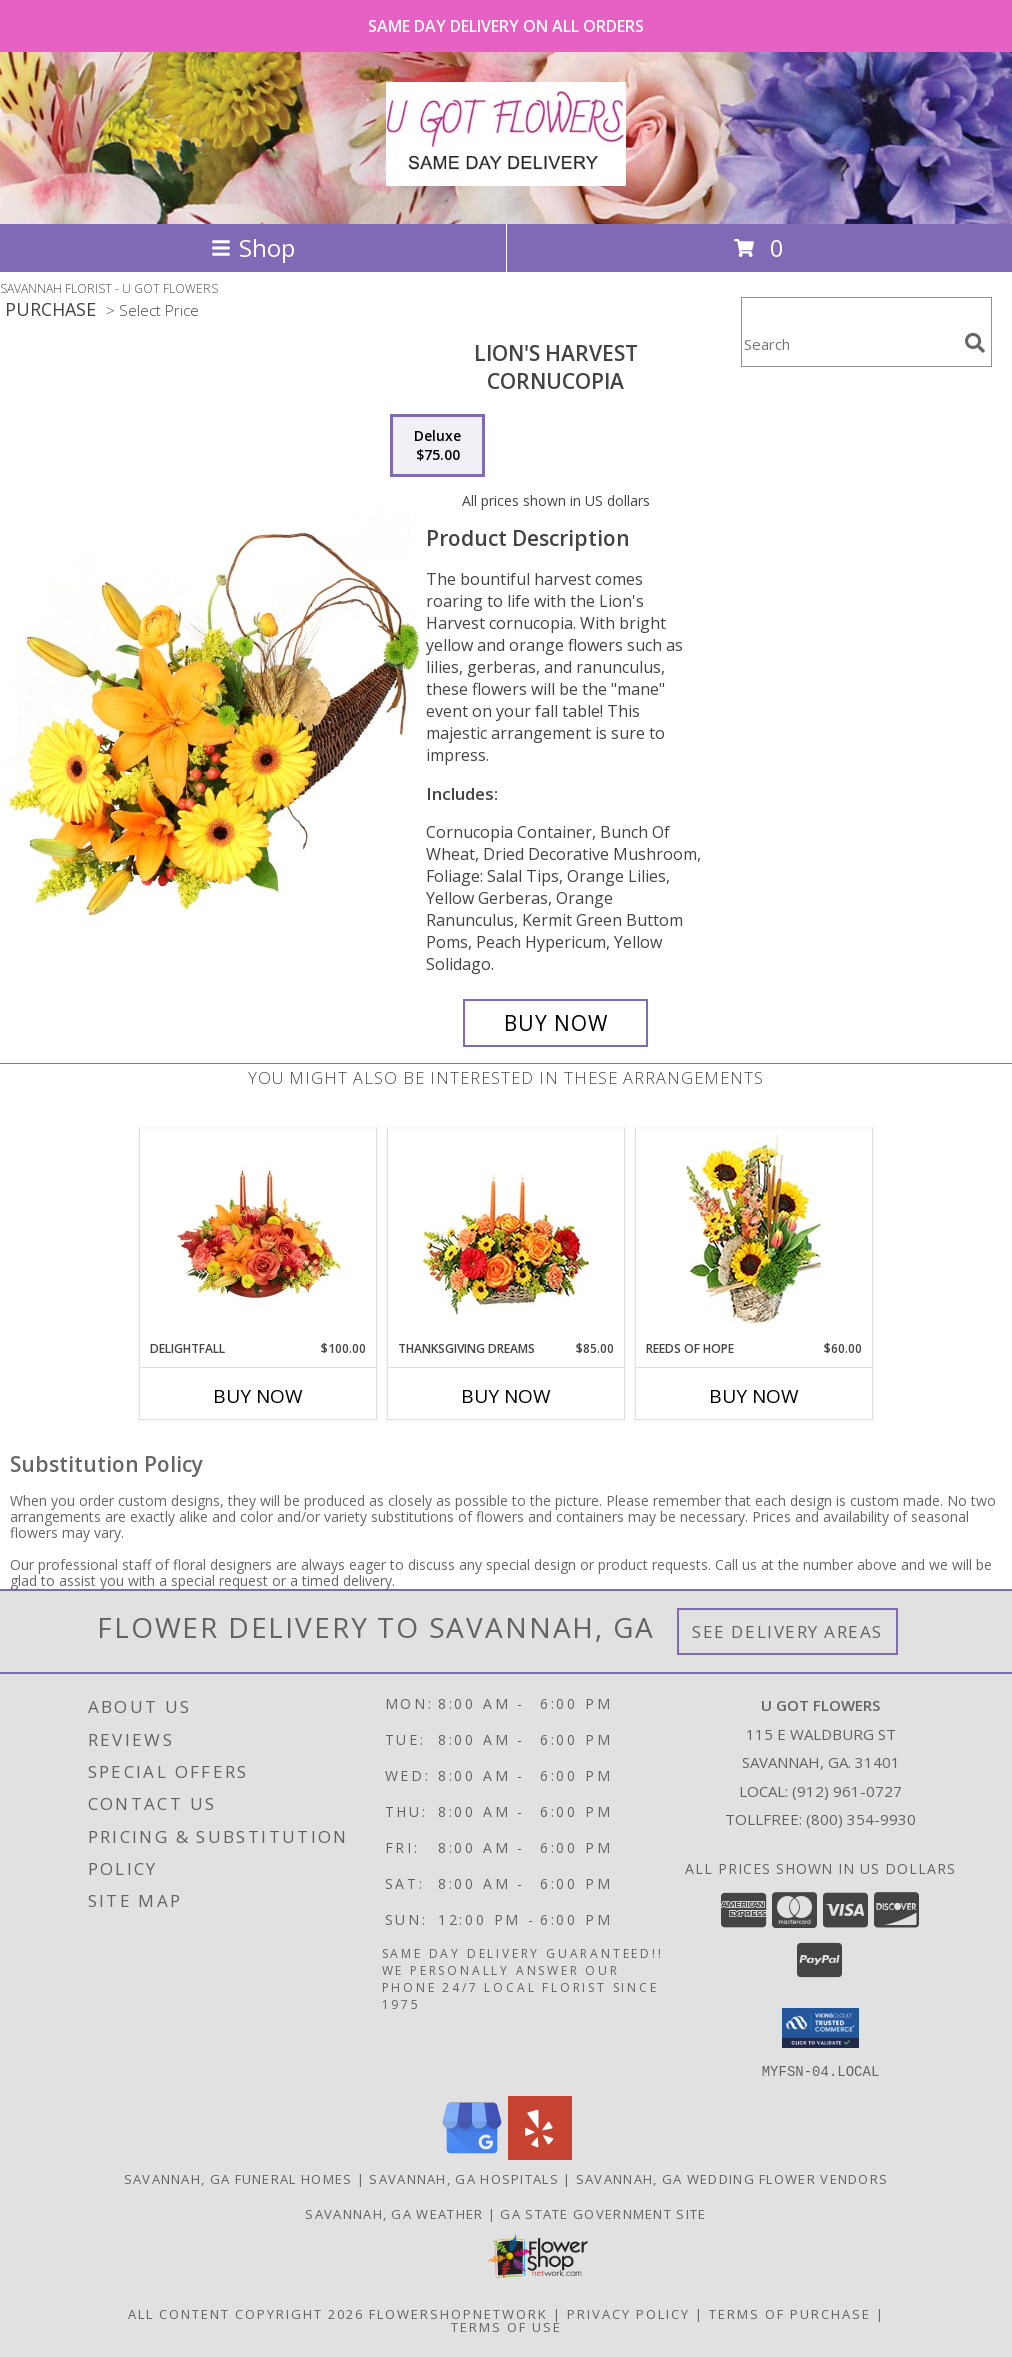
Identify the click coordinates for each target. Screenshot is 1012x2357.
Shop (253, 247)
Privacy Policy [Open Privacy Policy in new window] (628, 2313)
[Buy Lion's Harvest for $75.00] (555, 1023)
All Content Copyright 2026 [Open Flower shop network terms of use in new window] (246, 2313)
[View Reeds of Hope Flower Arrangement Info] (754, 1234)
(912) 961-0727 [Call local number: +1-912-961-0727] (847, 1791)
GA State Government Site (603, 2213)
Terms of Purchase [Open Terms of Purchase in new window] (790, 2313)
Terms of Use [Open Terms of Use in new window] (506, 2326)
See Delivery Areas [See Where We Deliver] (787, 1631)
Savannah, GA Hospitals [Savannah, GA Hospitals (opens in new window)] (464, 2178)
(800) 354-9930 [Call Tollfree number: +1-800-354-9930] (861, 1819)
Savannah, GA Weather (394, 2213)
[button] (820, 2028)
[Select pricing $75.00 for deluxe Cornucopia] (437, 446)
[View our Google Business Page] (472, 2153)
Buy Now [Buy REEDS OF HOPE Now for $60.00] (754, 1396)
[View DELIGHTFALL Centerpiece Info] (258, 1235)
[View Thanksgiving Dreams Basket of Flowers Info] (506, 1234)
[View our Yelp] (540, 2153)
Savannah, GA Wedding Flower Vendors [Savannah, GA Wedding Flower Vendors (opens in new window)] (732, 2178)
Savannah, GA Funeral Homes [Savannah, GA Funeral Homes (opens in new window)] (238, 2178)
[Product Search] (849, 344)
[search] (975, 343)
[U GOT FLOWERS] (506, 175)
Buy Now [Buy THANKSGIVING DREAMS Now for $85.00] (506, 1396)
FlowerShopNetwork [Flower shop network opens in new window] (458, 2313)
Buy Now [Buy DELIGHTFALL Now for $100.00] (258, 1396)
